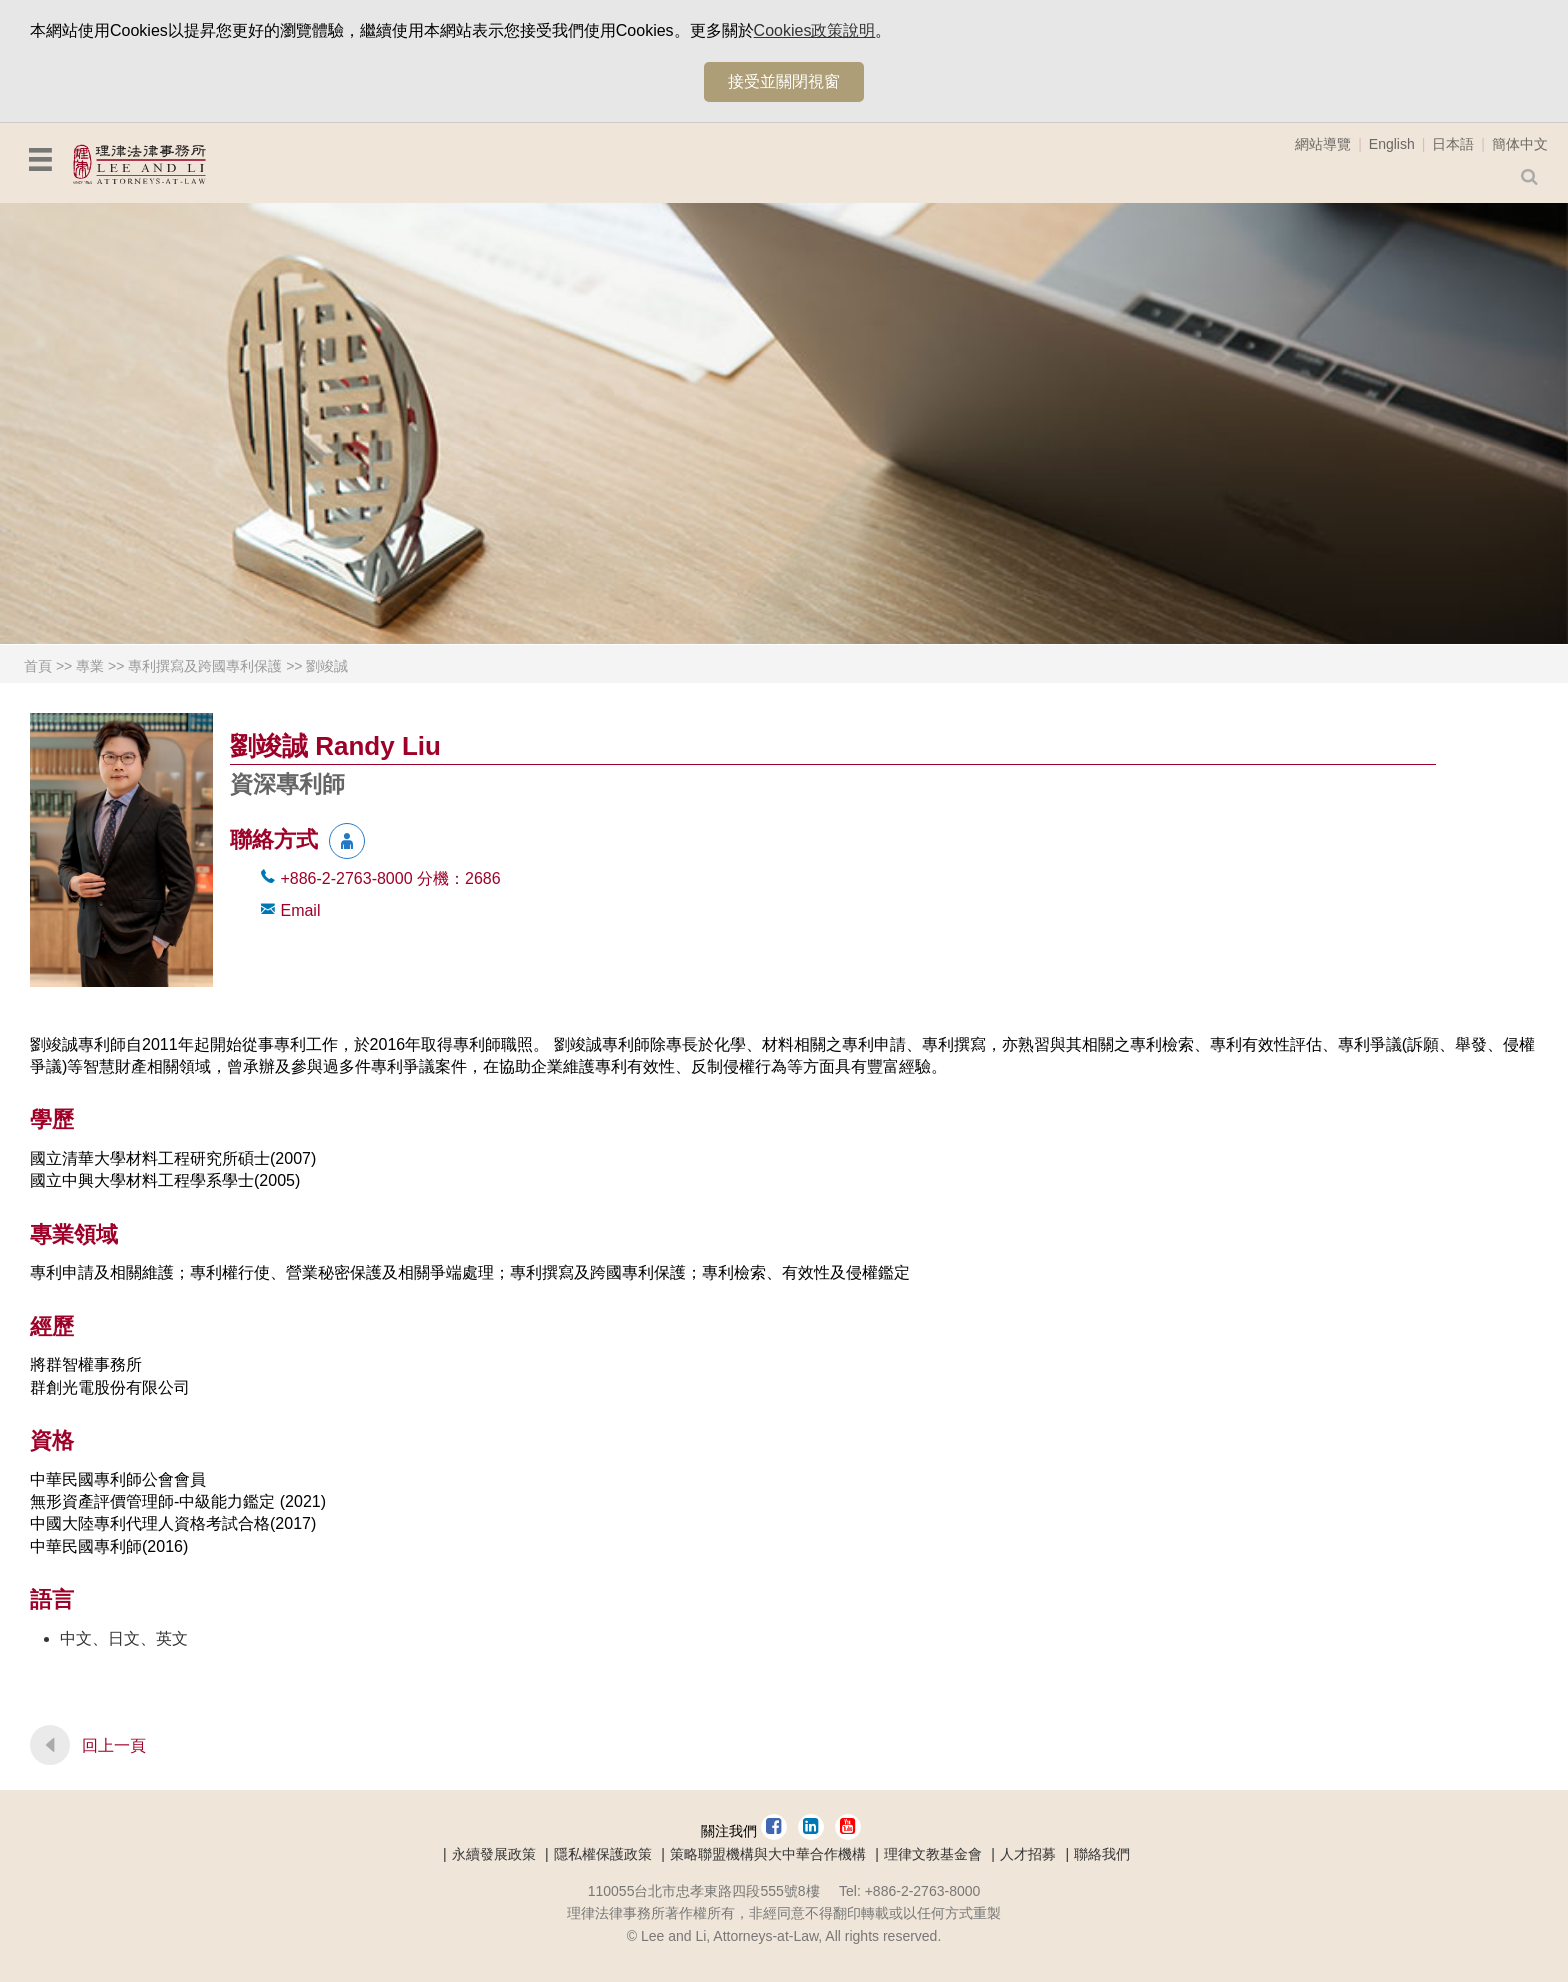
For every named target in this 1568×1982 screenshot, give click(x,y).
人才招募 (1028, 1854)
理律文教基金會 (933, 1854)
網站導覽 (1323, 144)
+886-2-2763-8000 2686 (390, 878)
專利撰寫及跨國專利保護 (205, 666)
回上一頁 (114, 1745)
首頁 (38, 666)
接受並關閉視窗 (784, 81)
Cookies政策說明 (815, 30)
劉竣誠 (327, 666)
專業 (90, 666)
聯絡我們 (1102, 1854)
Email (300, 910)
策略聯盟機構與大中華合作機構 (768, 1854)
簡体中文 (1520, 144)
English (1392, 144)
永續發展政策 (494, 1854)
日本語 (1453, 144)
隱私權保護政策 (603, 1854)
